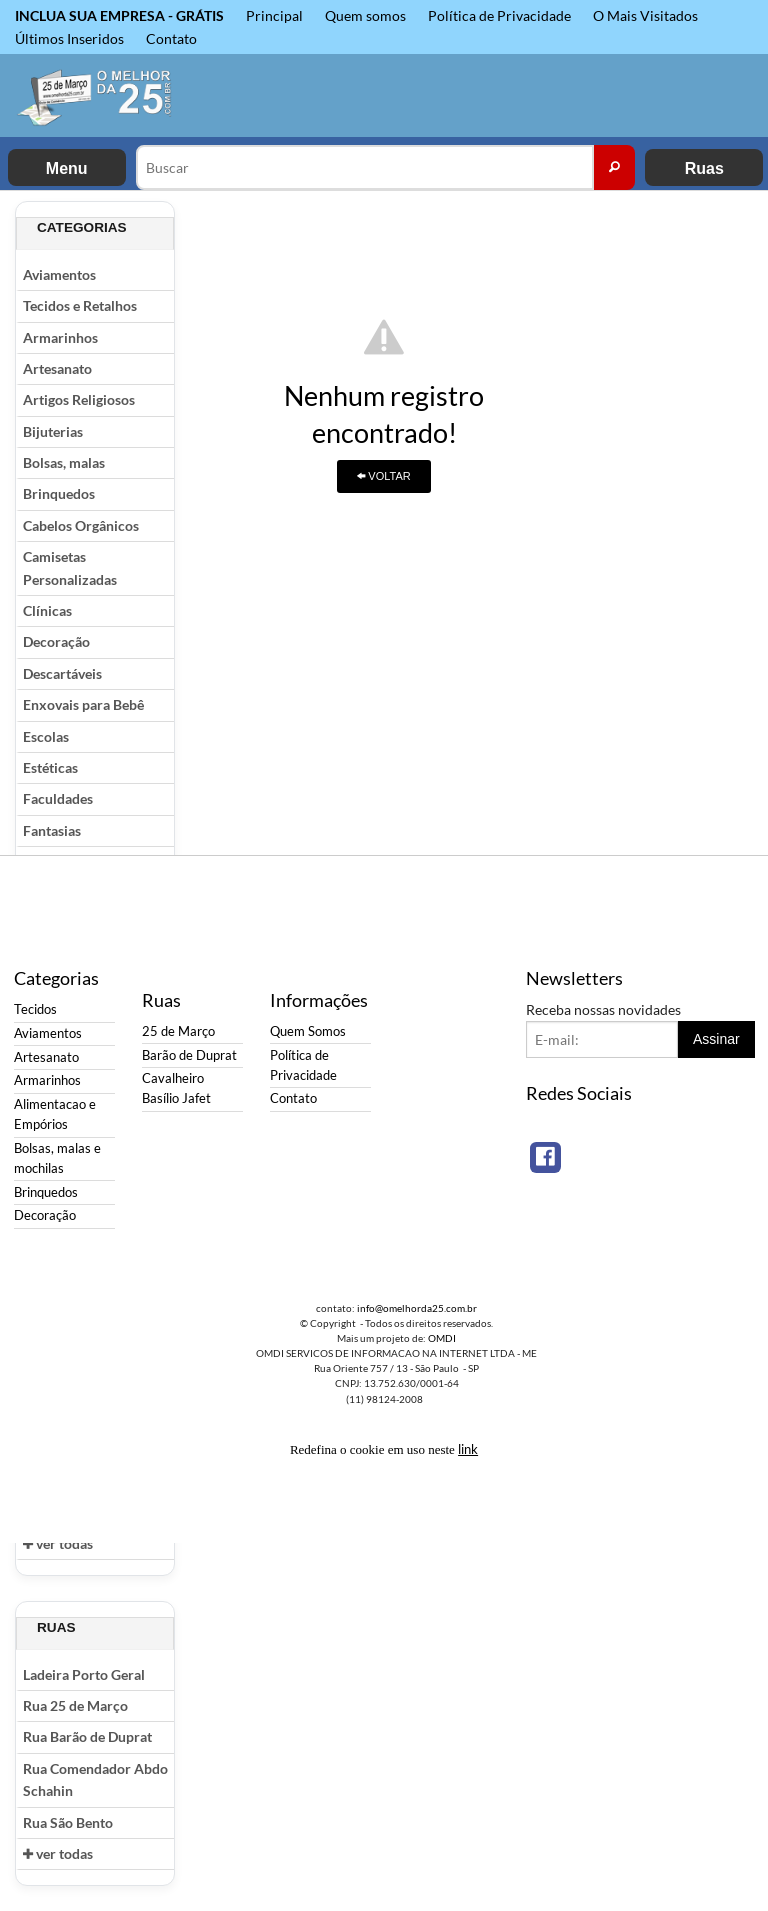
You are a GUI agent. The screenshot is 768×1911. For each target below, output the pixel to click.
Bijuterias (53, 431)
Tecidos (35, 1009)
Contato (171, 38)
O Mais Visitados (645, 15)
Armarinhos (60, 337)
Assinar (716, 1039)
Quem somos (365, 15)
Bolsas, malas (64, 462)
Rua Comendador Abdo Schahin (95, 1779)
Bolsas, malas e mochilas (57, 1158)
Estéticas (50, 767)
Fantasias (52, 830)
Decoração (56, 641)
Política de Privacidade (499, 15)
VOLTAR (383, 476)
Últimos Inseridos (69, 38)
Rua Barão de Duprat (87, 1736)
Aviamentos (59, 274)
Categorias (82, 227)
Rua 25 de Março (75, 1705)
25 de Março (178, 1031)
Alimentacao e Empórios (55, 1114)
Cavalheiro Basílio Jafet (176, 1088)
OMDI (442, 1338)
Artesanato (57, 368)
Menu (67, 168)
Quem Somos (308, 1031)
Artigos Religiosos (79, 399)
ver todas (58, 1543)
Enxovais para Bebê (83, 704)
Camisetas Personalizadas (70, 567)
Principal (274, 15)
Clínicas (47, 610)
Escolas (46, 736)
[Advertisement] (673, 501)
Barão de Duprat (189, 1055)
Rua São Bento (68, 1822)
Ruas (704, 168)
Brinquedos (59, 493)
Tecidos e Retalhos (80, 305)
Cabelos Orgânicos (81, 525)
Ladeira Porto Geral (84, 1674)
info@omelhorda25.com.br (417, 1308)
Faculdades (58, 798)
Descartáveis (62, 673)
